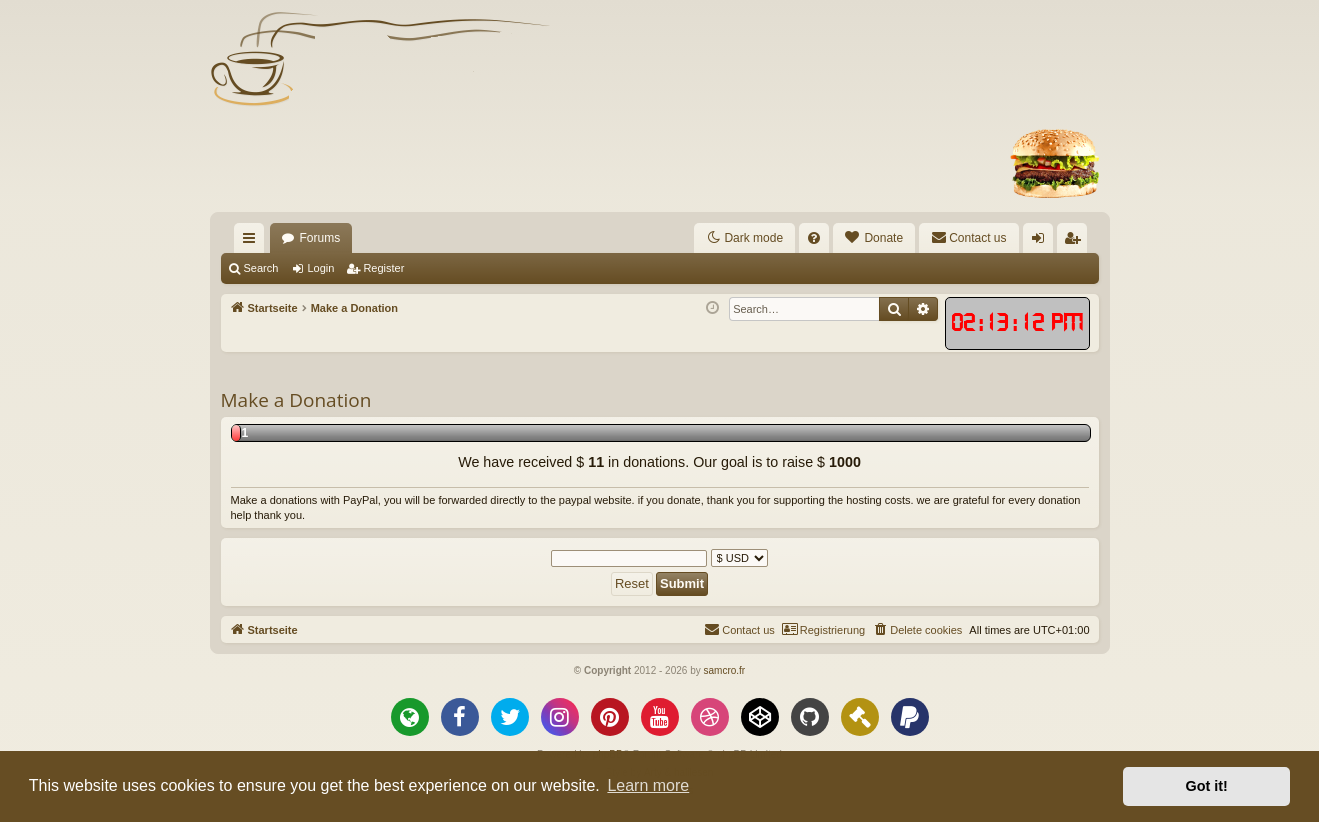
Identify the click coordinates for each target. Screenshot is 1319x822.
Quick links (253, 242)
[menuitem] (814, 238)
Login (320, 268)
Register (383, 268)
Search (261, 268)
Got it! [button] (1207, 786)
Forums (320, 238)
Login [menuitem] (1041, 242)
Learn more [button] (648, 785)
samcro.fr (724, 670)
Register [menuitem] (1075, 242)
